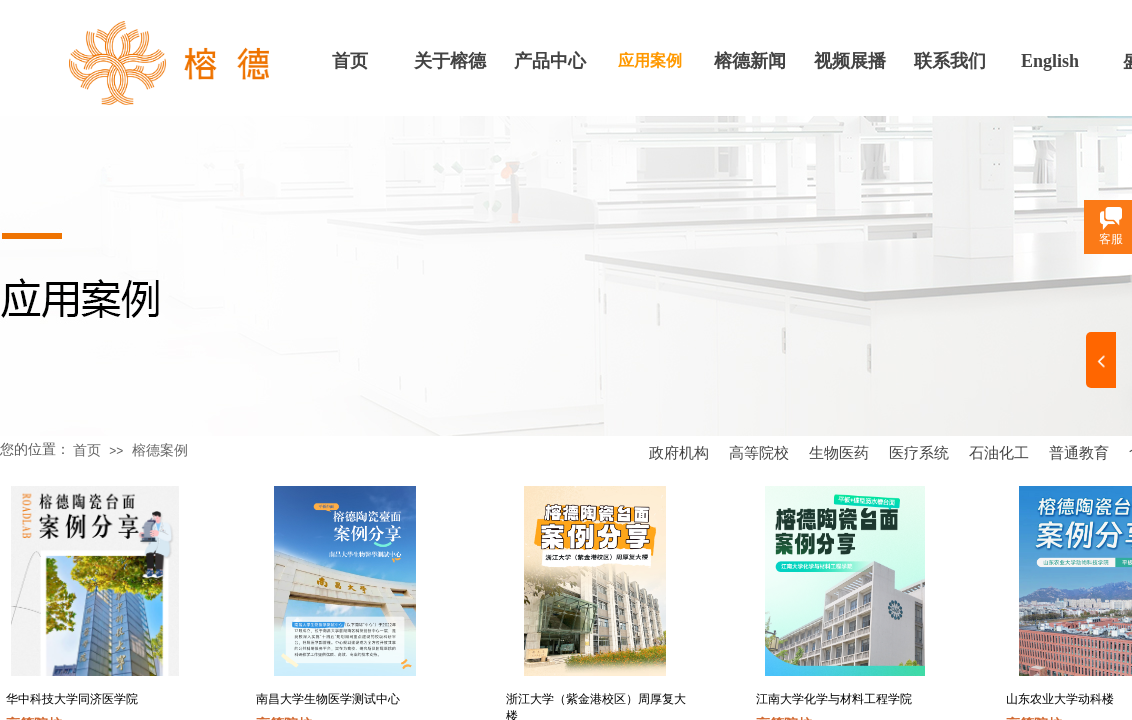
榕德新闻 (750, 61)
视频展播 (850, 61)
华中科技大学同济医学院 (72, 699)
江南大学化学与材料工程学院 (834, 699)
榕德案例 (160, 450)
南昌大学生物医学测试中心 (328, 699)
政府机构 (679, 453)
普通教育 (1079, 453)
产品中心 (550, 61)
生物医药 (839, 453)
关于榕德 (450, 61)
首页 (350, 61)
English (1050, 61)
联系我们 (950, 61)
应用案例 (650, 60)
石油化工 (999, 453)
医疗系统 (919, 453)
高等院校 (759, 453)
